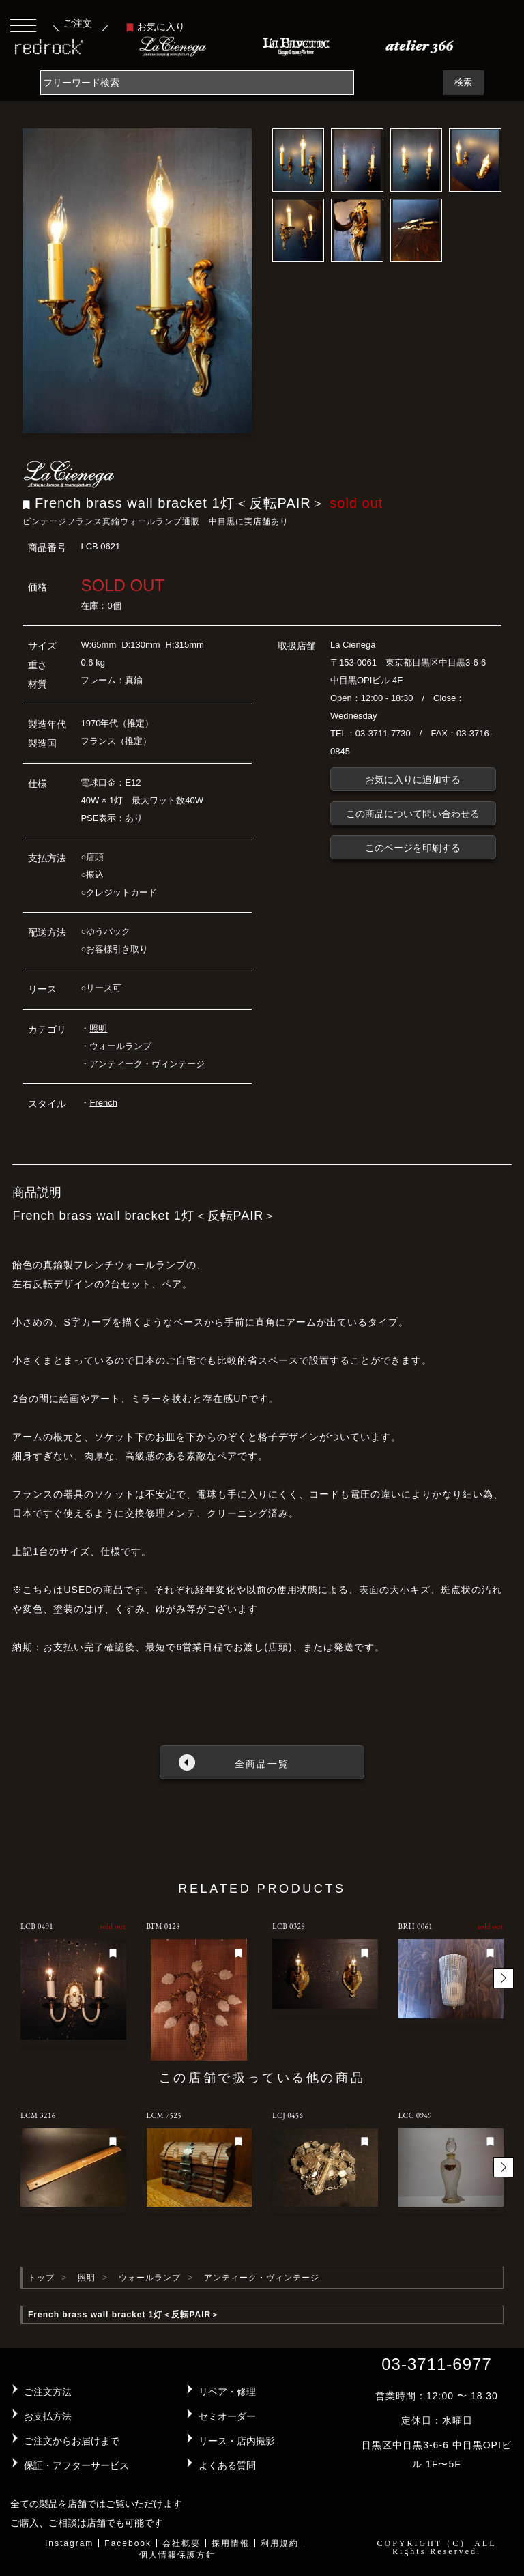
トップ (41, 2277)
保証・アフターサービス (76, 2465)
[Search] (197, 82)
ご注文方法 (48, 2391)
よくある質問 (227, 2465)
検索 (463, 82)
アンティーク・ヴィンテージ (147, 1064)
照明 (98, 1028)
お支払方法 (48, 2416)
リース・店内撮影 (237, 2440)
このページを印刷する (413, 847)
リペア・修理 (227, 2391)
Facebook (127, 2543)
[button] (503, 1978)
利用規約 (280, 2543)
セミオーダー (227, 2416)
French (103, 1103)
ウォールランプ (120, 1046)
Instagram (69, 2543)
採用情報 (231, 2543)
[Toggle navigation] (23, 25)
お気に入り (155, 26)
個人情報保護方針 (177, 2555)
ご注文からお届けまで (71, 2440)
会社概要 (181, 2543)
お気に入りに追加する (413, 779)
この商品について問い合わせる (413, 813)
